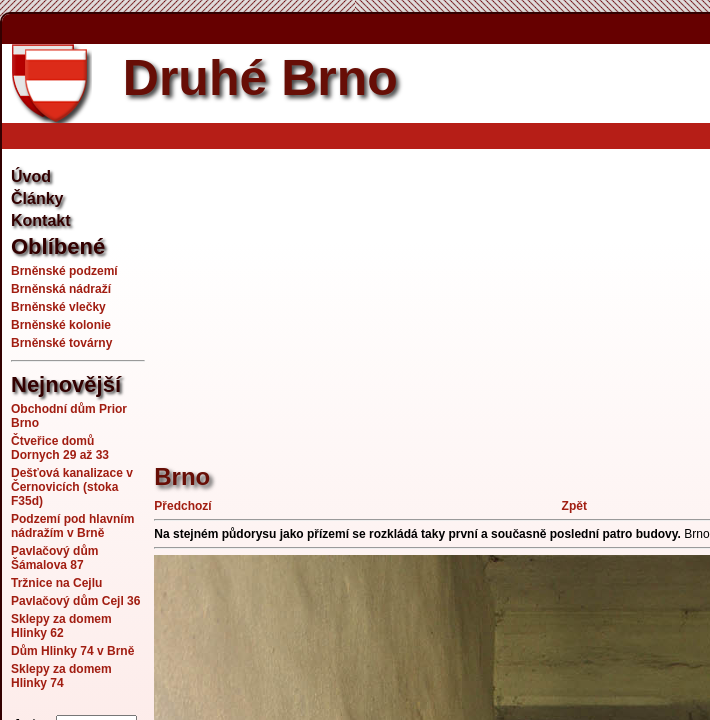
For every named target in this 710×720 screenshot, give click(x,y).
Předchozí (182, 506)
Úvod (31, 176)
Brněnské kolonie (61, 325)
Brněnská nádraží (61, 289)
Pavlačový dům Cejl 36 (75, 601)
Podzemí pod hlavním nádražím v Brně (72, 526)
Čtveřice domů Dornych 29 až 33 (60, 448)
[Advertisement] (431, 295)
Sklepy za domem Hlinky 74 (61, 676)
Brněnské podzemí (64, 271)
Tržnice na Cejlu (56, 583)
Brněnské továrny (61, 343)
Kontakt (41, 220)
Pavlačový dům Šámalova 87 (54, 558)
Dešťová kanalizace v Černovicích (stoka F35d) (72, 487)
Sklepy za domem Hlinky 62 (61, 626)
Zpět (574, 506)
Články (37, 198)
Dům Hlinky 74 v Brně (72, 651)
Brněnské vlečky (58, 307)
